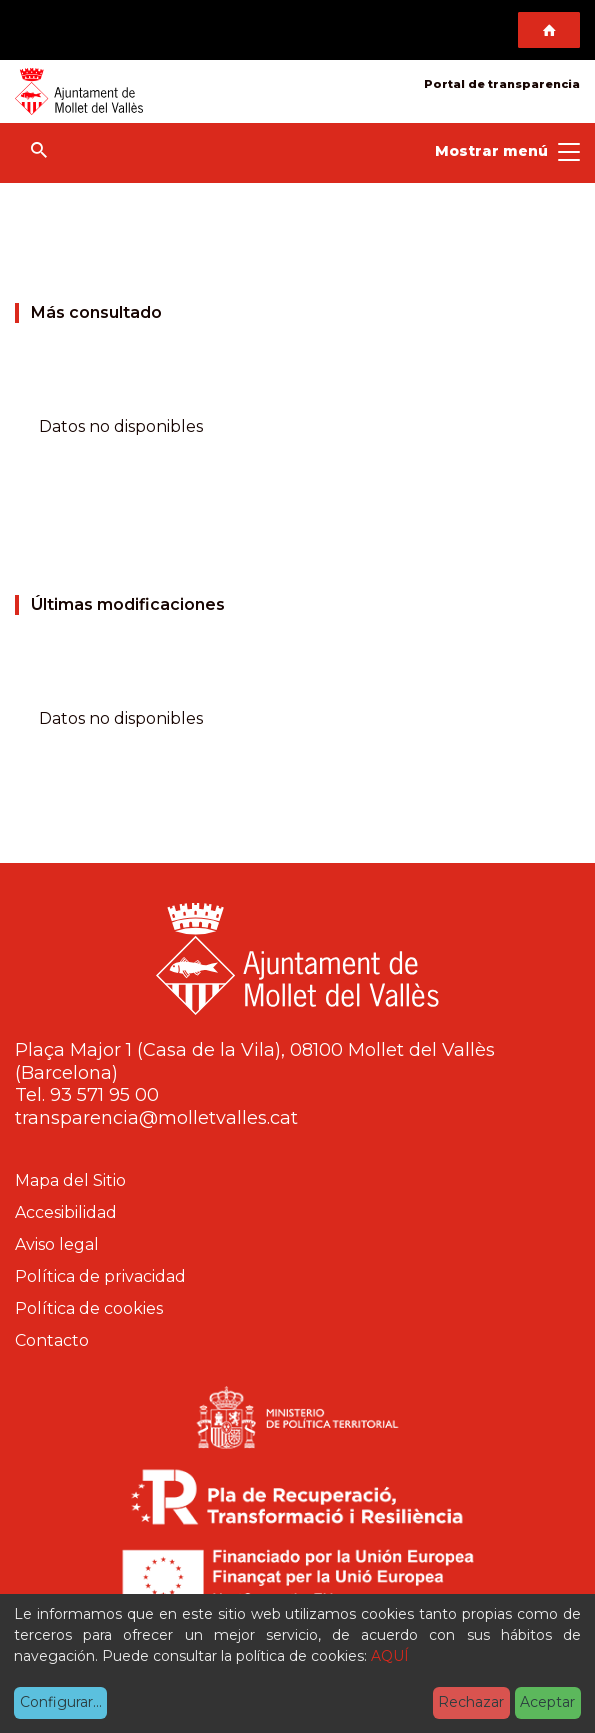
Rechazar (471, 1702)
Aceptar (547, 1702)
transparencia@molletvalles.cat (156, 1118)
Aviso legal (57, 1244)
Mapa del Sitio (70, 1180)
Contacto (52, 1340)
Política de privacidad (100, 1276)
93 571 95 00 (104, 1095)
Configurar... (61, 1702)
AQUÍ (390, 1656)
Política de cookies (89, 1308)
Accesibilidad (66, 1212)
